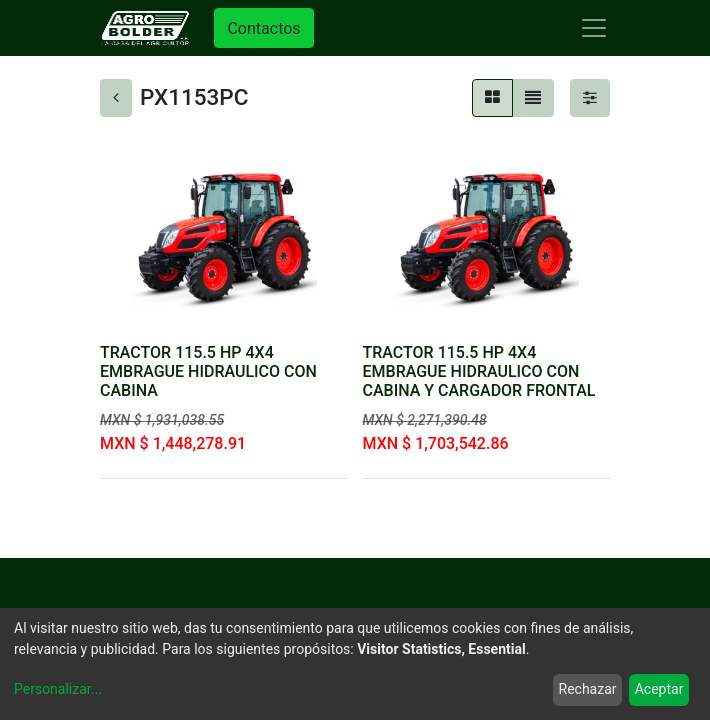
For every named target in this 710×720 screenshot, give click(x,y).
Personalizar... (58, 689)
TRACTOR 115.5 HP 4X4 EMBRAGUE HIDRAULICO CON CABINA (208, 371)
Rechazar (588, 689)
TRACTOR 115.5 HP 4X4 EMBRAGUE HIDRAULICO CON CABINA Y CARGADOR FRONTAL (479, 371)
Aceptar (659, 689)
